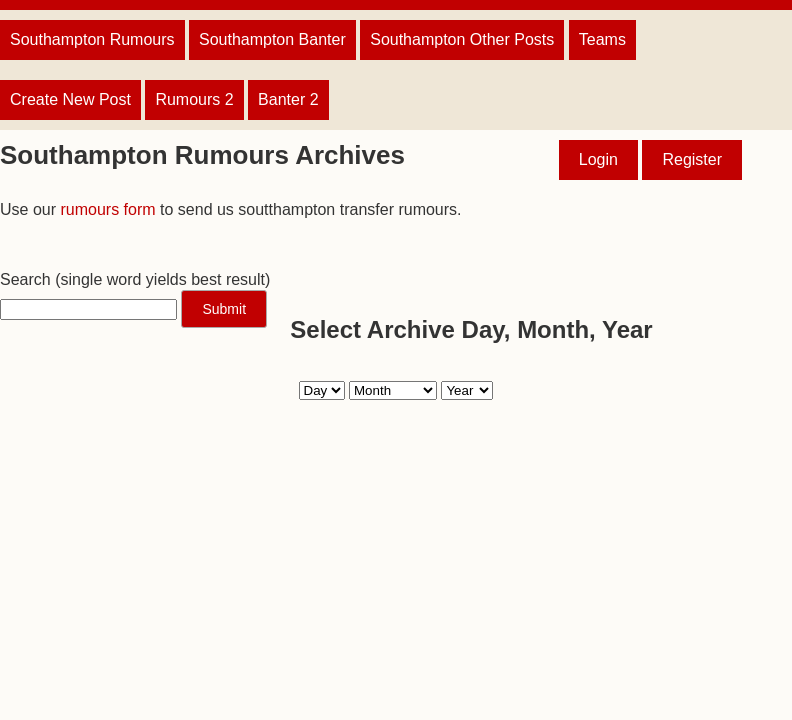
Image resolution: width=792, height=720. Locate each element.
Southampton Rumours (92, 39)
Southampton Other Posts (462, 39)
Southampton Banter (272, 39)
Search (25, 279)
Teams (602, 39)
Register (692, 159)
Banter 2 (288, 99)
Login (598, 159)
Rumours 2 (194, 99)
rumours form (107, 209)
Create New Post (70, 99)
